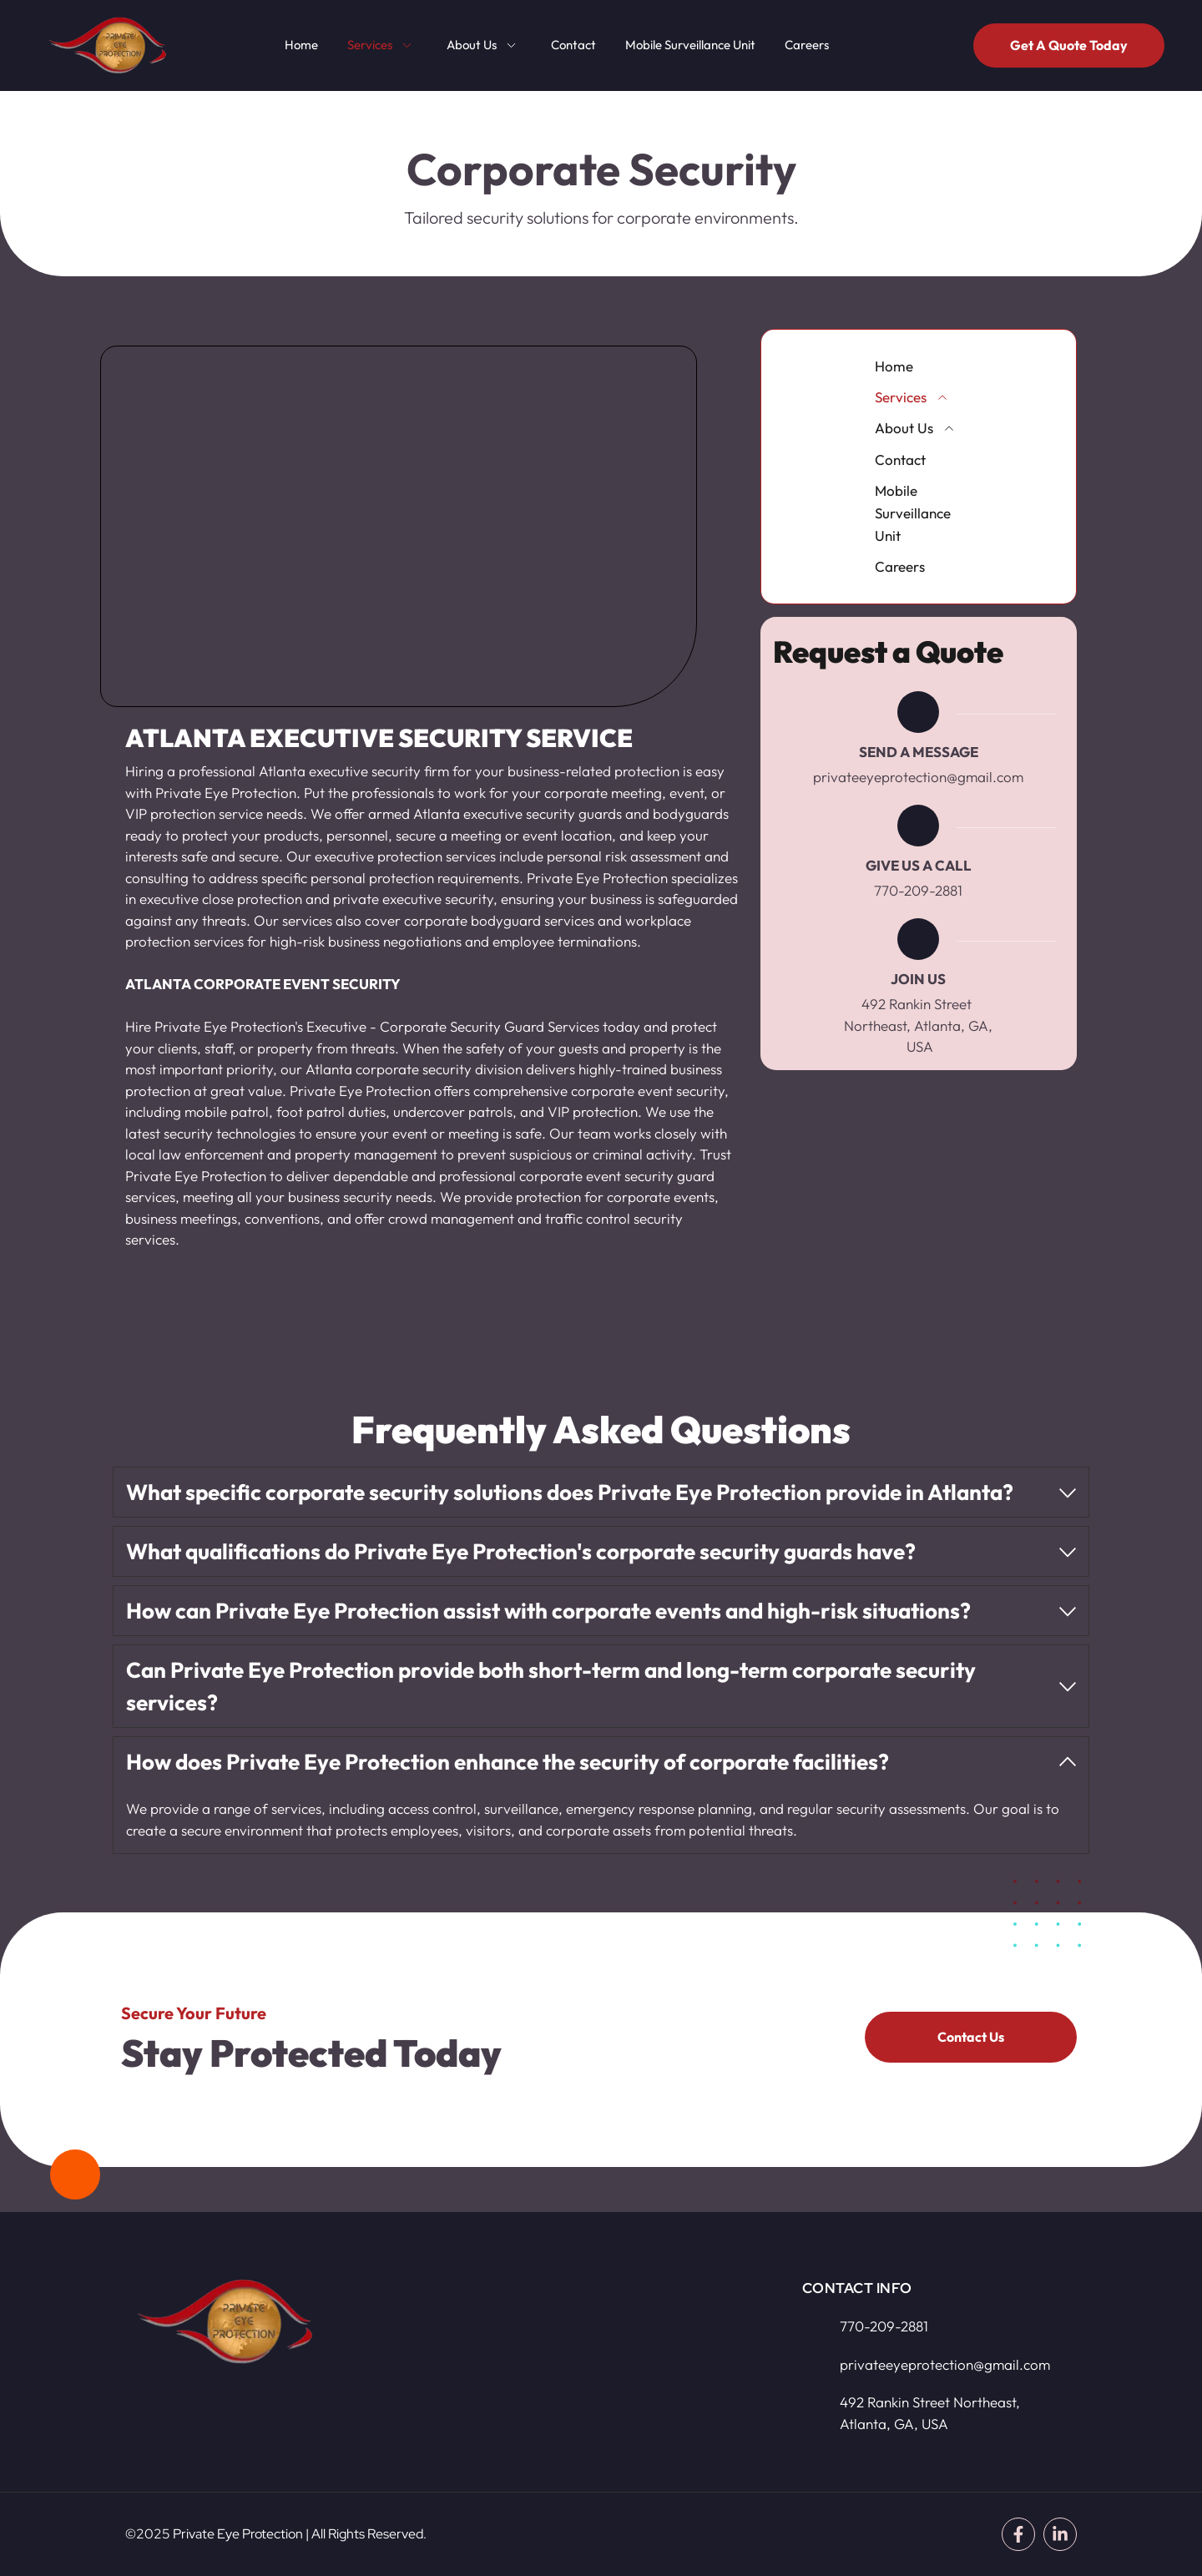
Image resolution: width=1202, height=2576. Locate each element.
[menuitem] (301, 45)
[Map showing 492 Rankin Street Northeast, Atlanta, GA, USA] (584, 2358)
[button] (601, 1492)
